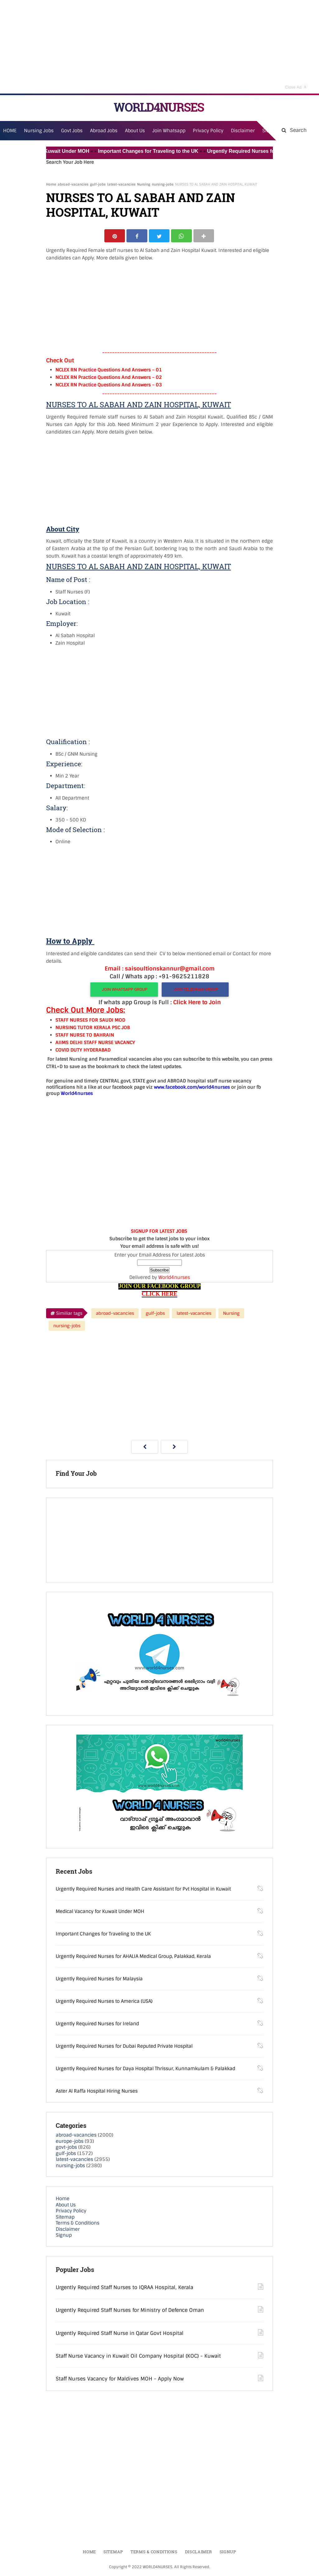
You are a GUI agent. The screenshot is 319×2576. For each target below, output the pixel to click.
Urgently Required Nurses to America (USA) (104, 2002)
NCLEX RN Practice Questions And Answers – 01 (108, 371)
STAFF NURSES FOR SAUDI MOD (90, 1021)
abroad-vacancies (73, 184)
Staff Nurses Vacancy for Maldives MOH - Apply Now (120, 2380)
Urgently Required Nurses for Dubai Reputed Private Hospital (124, 2047)
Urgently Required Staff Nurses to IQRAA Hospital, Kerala (124, 2288)
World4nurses (174, 1278)
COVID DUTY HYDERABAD (83, 1051)
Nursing (143, 184)
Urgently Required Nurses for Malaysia (99, 1980)
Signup (64, 2236)
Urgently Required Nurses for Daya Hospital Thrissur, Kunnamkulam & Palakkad (145, 2070)
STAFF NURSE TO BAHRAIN (84, 1036)
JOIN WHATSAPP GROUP (124, 990)
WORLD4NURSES (159, 107)
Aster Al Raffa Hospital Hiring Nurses (97, 2092)
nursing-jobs (163, 184)
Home (51, 184)
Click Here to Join (197, 1003)
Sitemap (65, 2218)
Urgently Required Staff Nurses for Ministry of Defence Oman (130, 2311)
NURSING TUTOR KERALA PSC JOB (92, 1028)
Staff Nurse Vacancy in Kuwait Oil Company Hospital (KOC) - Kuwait (138, 2357)
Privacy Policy (71, 2212)
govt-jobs (66, 2148)
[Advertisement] (159, 46)
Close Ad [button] (296, 86)
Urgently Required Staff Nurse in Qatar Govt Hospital (119, 2334)
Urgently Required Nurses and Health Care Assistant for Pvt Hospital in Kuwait (143, 1890)
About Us (66, 2206)
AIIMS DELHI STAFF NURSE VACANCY (95, 1043)
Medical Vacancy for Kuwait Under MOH (49, 151)
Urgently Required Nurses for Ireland (97, 2025)
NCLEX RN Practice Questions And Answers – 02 (108, 378)
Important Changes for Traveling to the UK (156, 151)
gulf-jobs (98, 184)
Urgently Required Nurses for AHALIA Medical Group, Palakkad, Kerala (133, 1957)
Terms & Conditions (77, 2224)
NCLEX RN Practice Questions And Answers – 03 (108, 386)
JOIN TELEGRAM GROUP (195, 990)
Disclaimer (243, 131)
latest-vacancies (121, 184)
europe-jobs (69, 2142)
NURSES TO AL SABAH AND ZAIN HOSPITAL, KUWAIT (140, 205)
